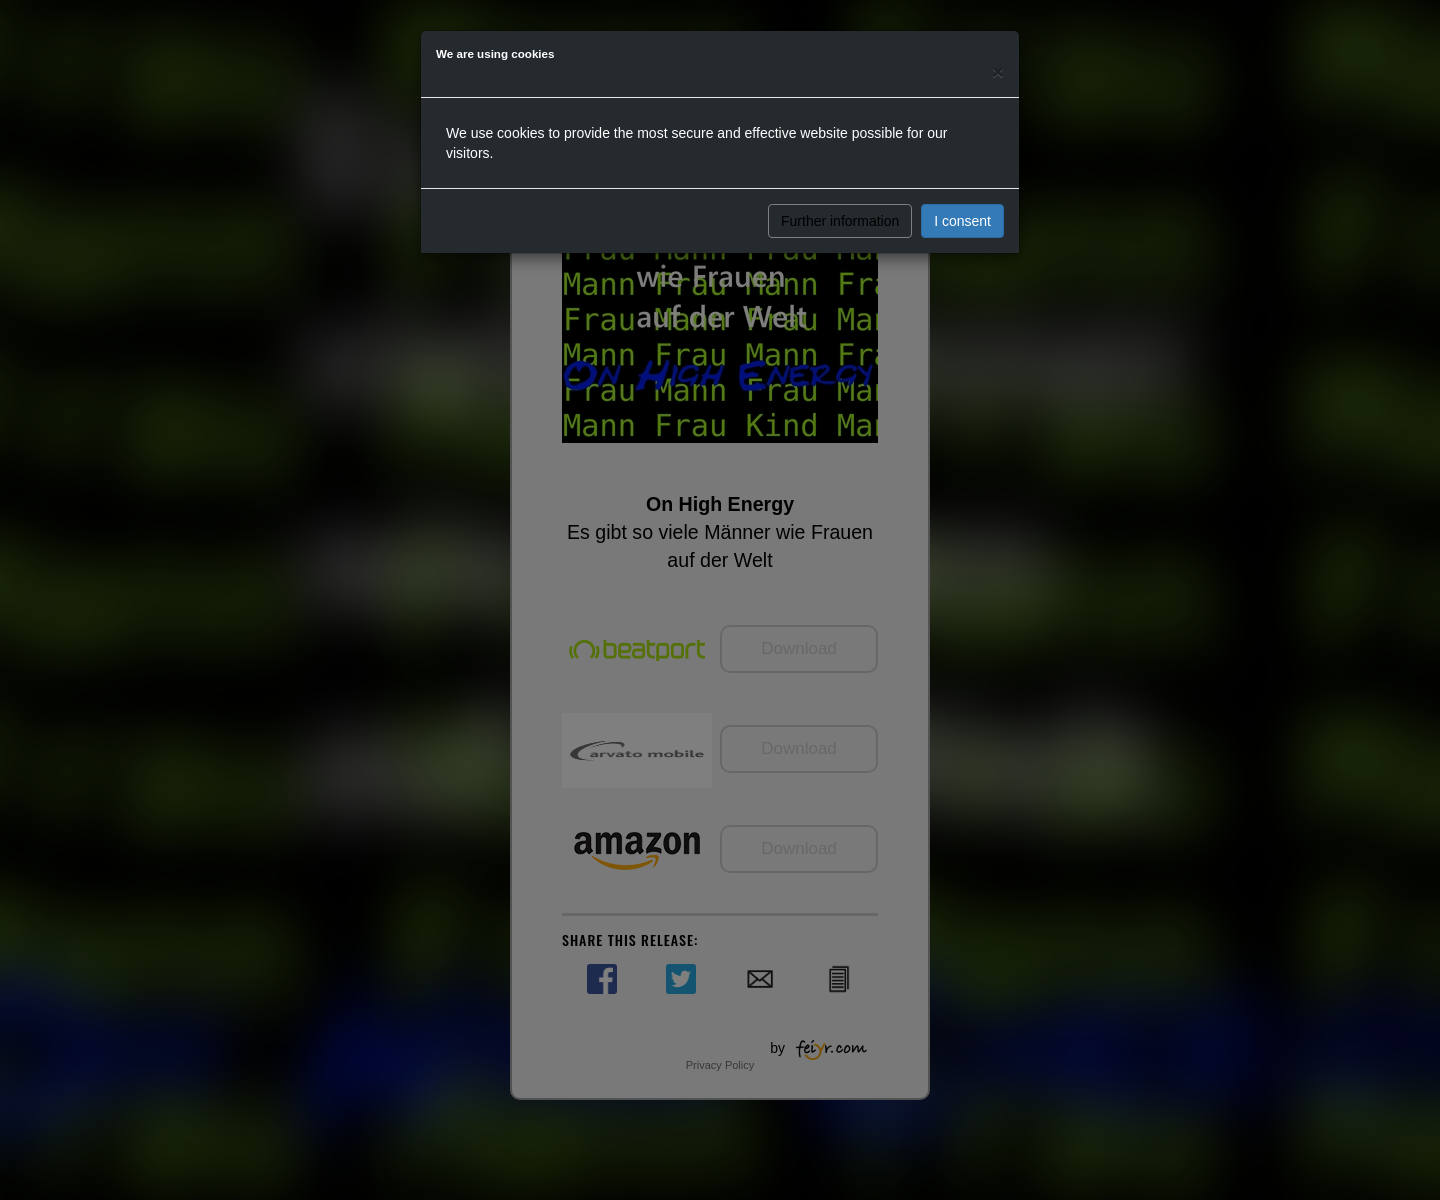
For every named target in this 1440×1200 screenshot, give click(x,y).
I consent (962, 221)
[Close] (998, 71)
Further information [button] (840, 221)
